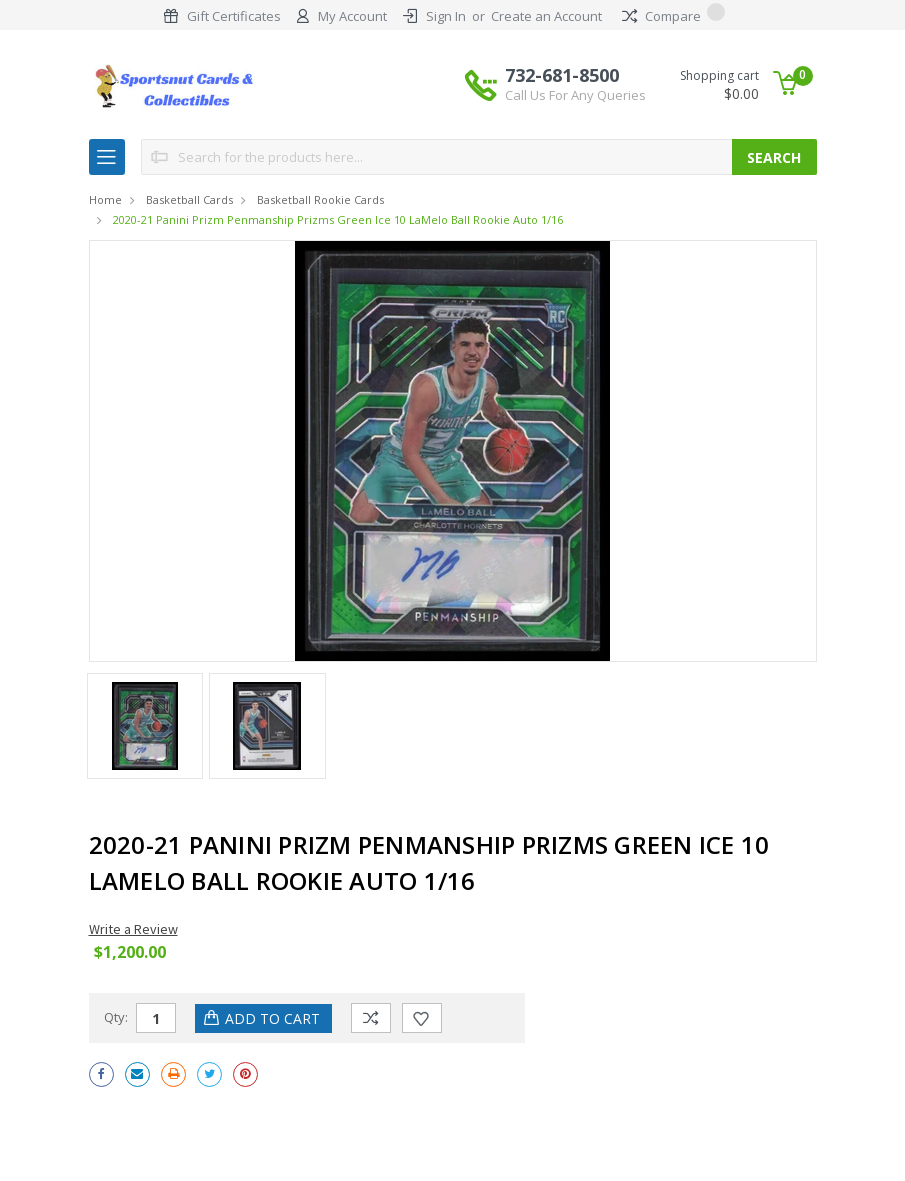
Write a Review (133, 929)
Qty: (116, 1017)
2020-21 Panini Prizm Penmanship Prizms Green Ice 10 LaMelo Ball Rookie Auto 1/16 (338, 219)
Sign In (446, 16)
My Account (352, 16)
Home (105, 199)
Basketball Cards (189, 199)
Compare (673, 16)
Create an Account (546, 16)
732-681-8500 (575, 84)
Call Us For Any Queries (575, 95)
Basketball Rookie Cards (320, 199)
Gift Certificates (234, 16)
